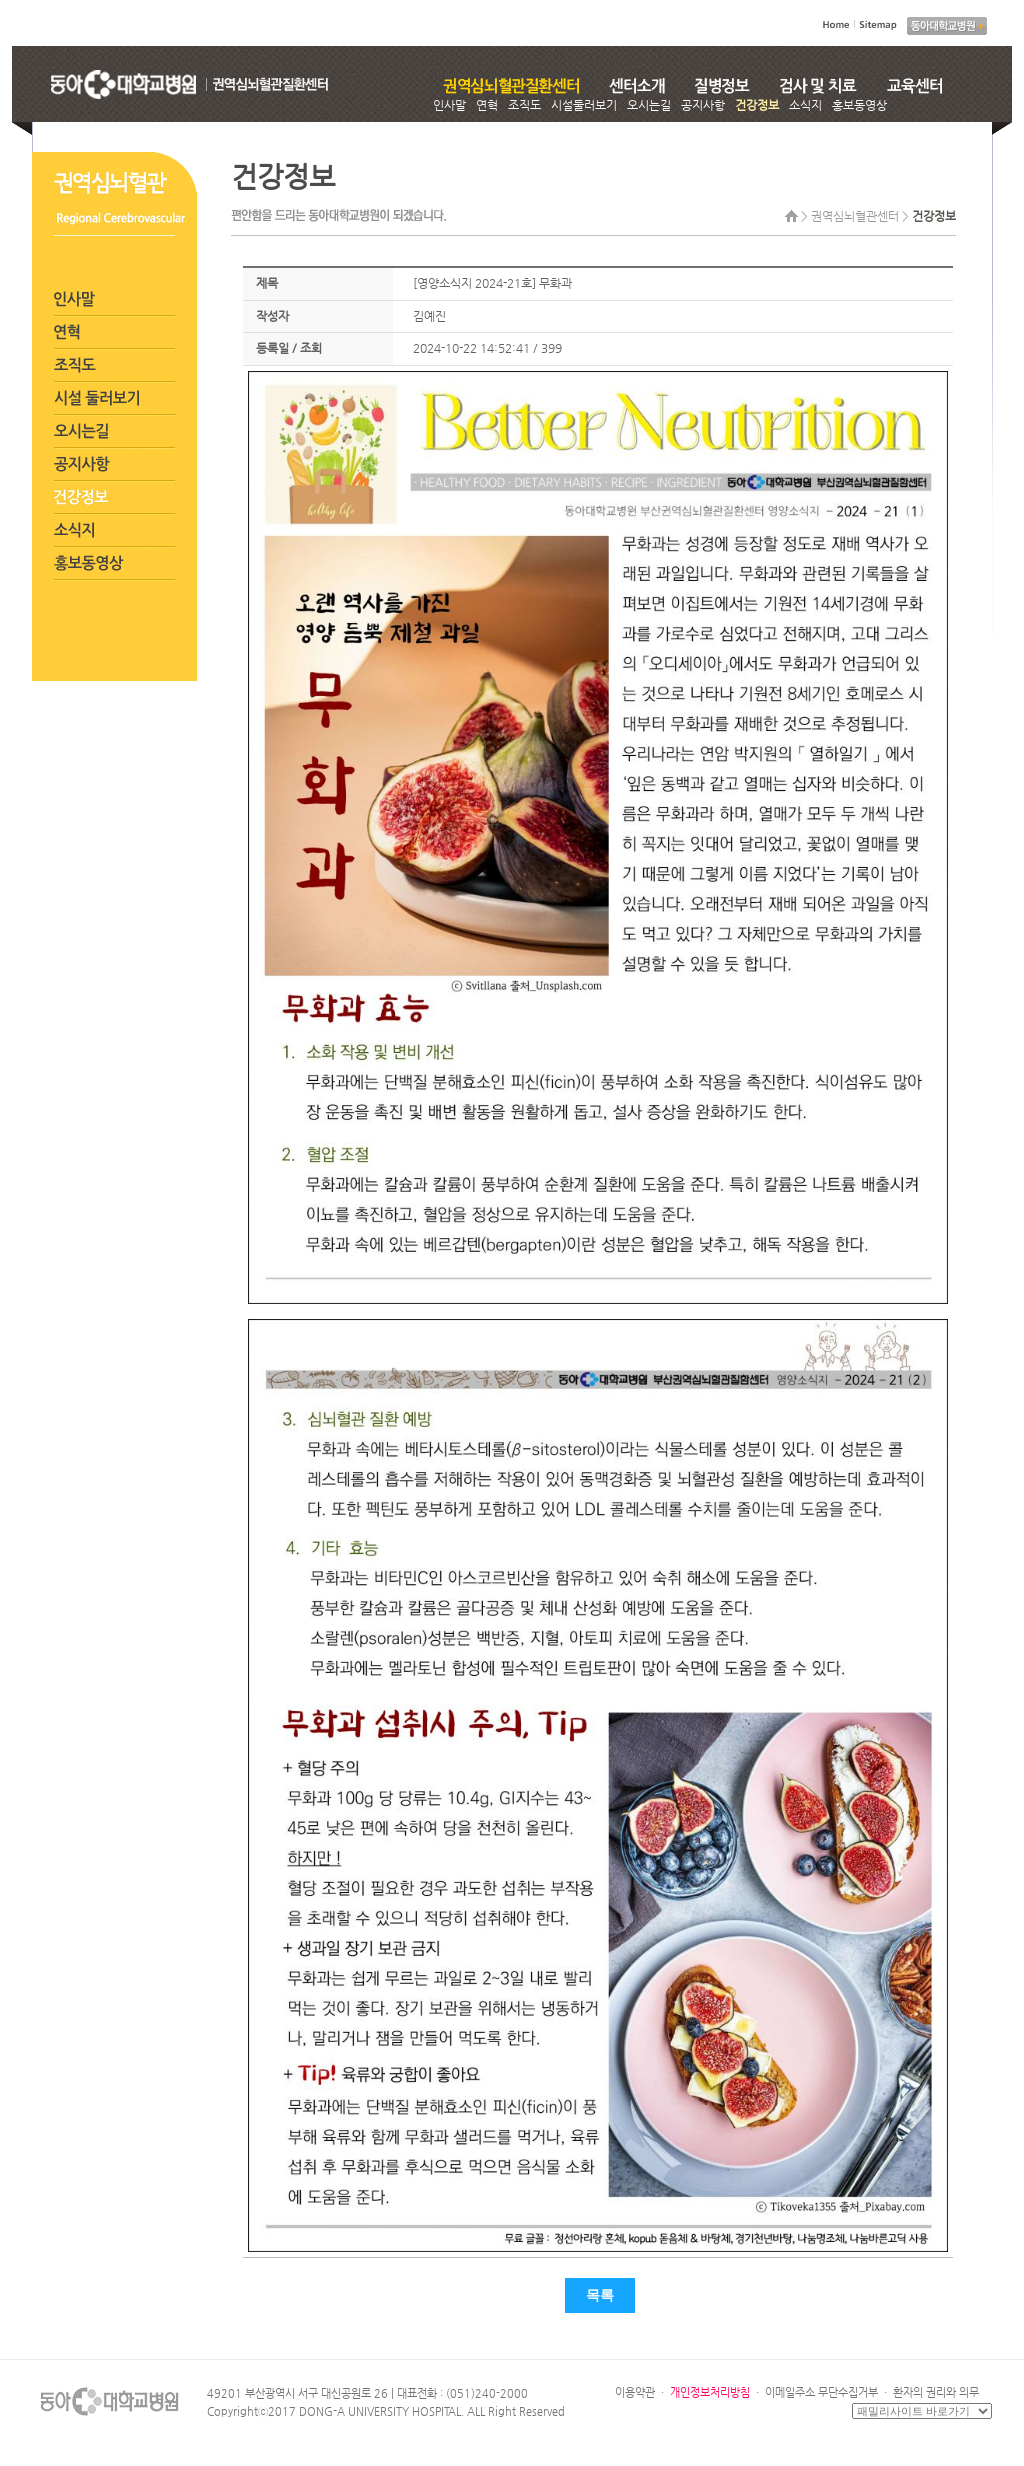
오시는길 (649, 105)
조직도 (524, 105)
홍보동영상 (859, 105)
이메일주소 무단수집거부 (821, 2392)
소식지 (805, 105)
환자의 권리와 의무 (936, 2392)
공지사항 (703, 105)
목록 (600, 2295)
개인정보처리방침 (710, 2392)
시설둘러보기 (584, 105)
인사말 (449, 105)
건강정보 (757, 105)
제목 (267, 283)
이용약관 (635, 2392)
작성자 (272, 316)
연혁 (487, 105)
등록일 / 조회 (289, 348)
